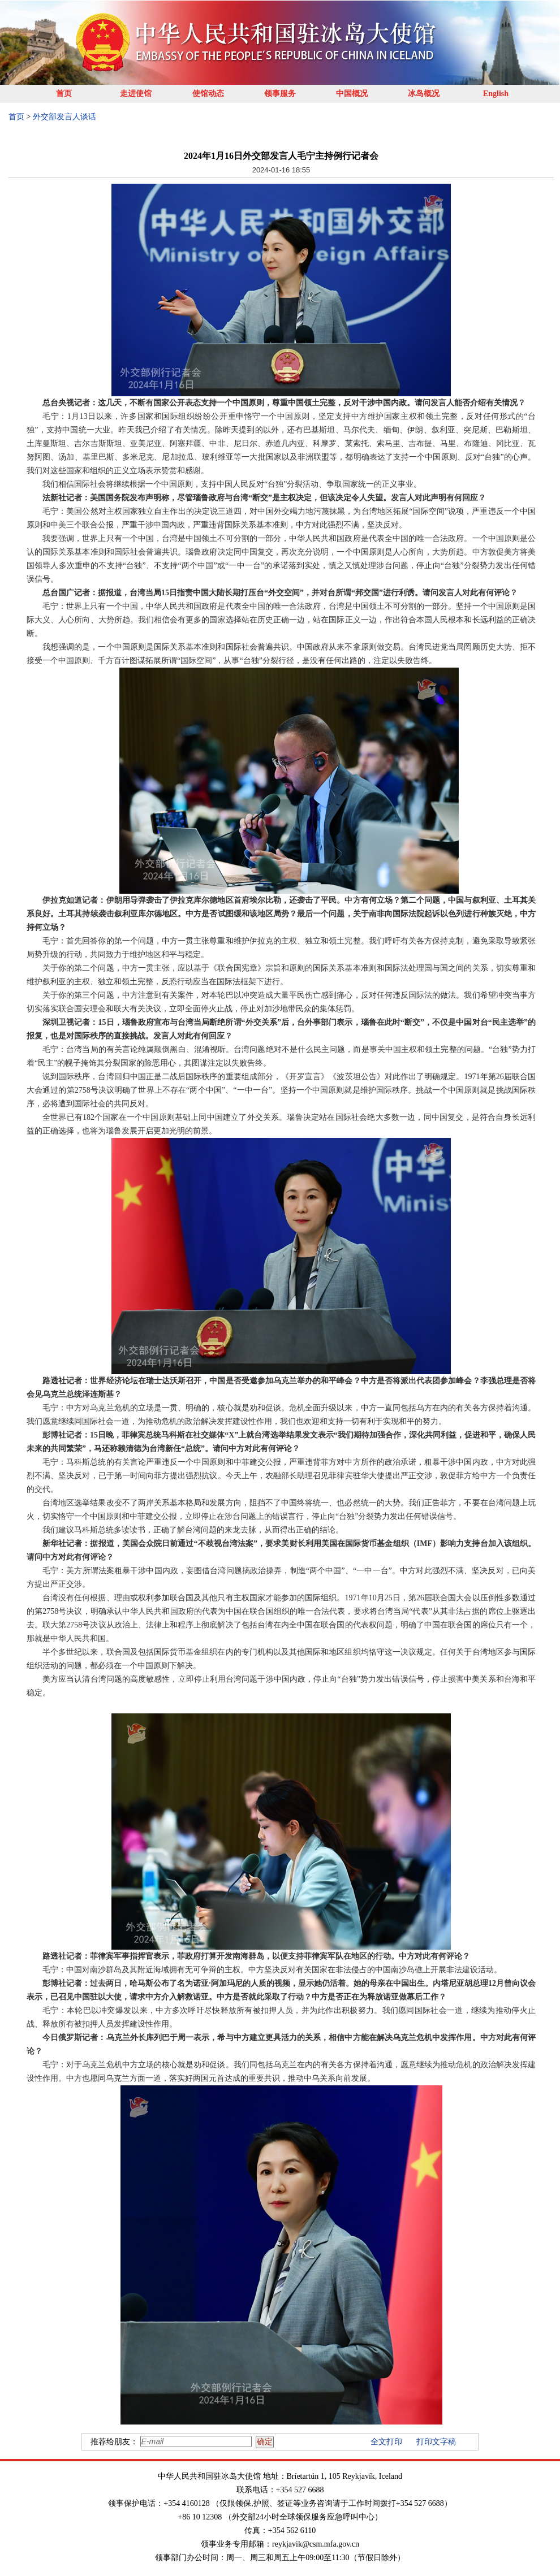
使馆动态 (208, 93)
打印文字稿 (436, 2442)
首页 (64, 93)
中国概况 (352, 93)
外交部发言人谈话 (64, 116)
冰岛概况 (424, 93)
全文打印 (386, 2442)
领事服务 (280, 93)
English (496, 93)
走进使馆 (136, 93)
